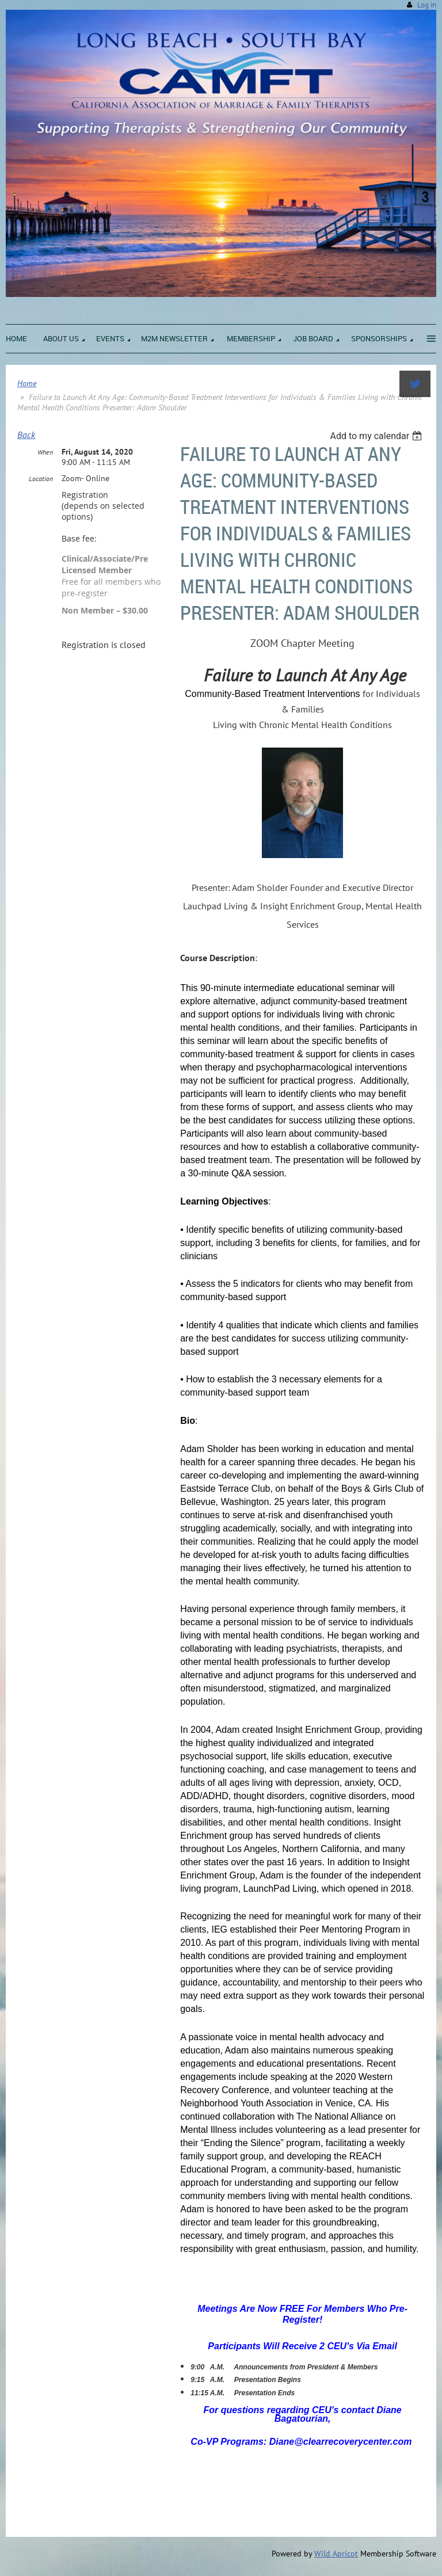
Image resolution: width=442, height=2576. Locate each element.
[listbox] (377, 436)
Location (41, 478)
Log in (426, 5)
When (45, 452)
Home (26, 383)
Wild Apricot (336, 2553)
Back (26, 434)
